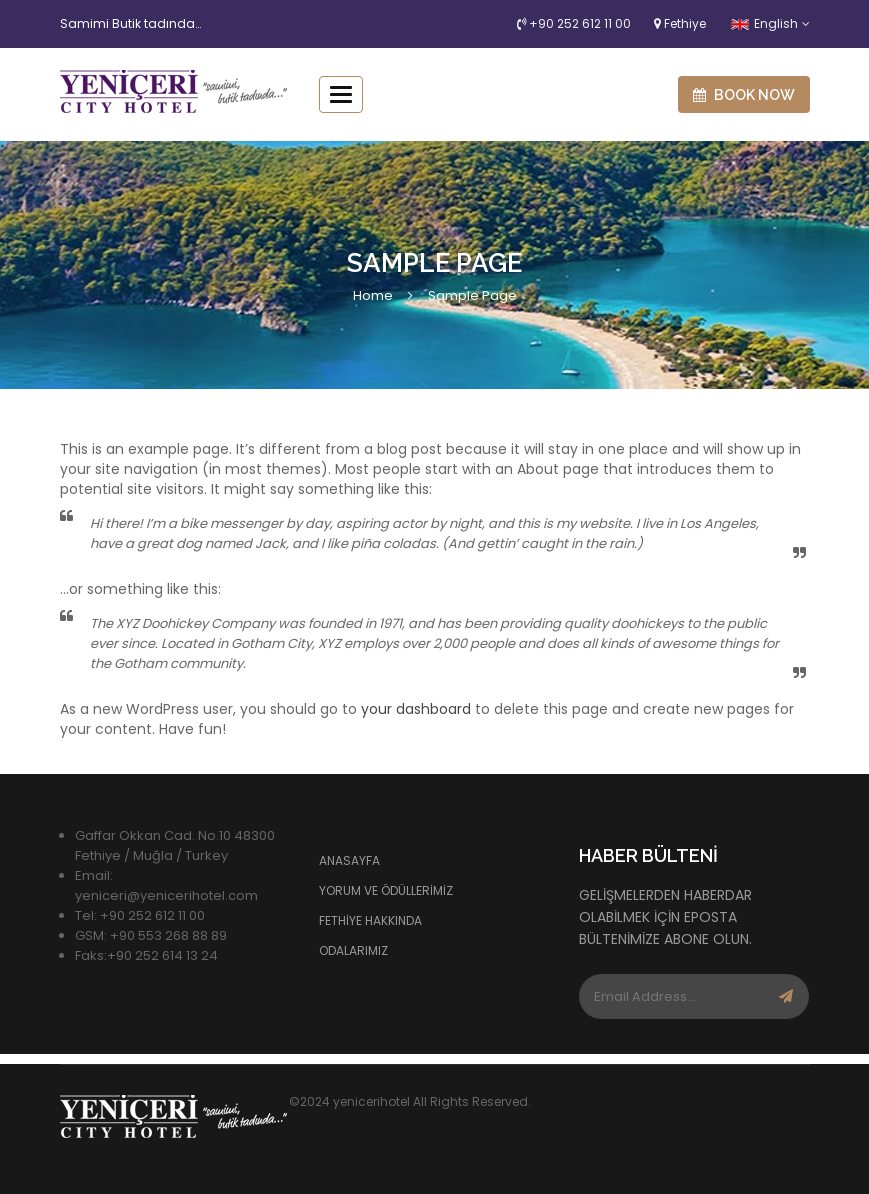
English (764, 23)
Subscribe (786, 996)
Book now (744, 95)
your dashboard (416, 709)
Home (373, 295)
